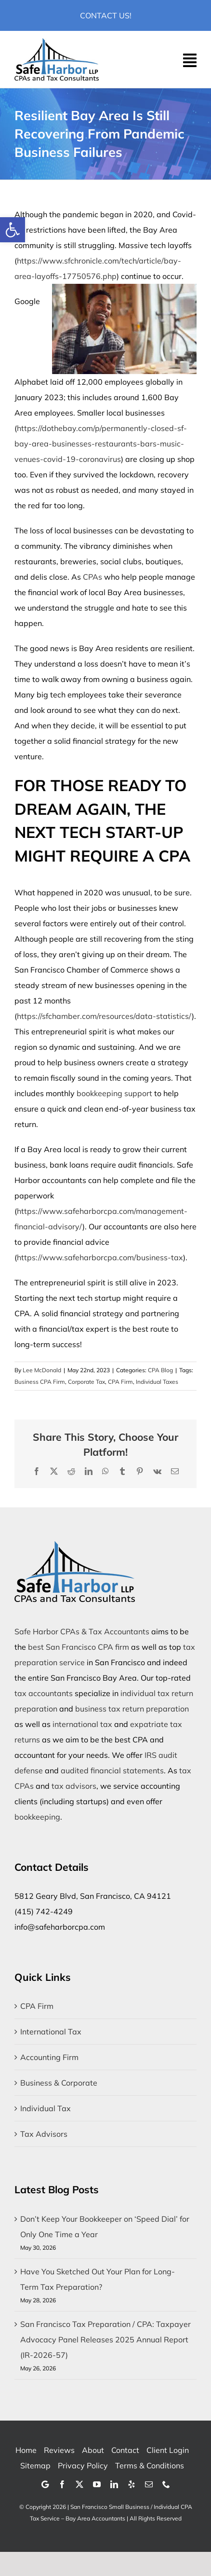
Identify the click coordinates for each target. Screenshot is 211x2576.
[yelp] (131, 2484)
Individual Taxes (157, 1381)
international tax (82, 1724)
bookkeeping (37, 1817)
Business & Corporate (58, 2083)
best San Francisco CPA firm (78, 1647)
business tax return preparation (132, 1708)
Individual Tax (45, 2108)
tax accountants (43, 1693)
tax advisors (74, 1786)
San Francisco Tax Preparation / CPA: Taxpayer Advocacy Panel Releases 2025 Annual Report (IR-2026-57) (105, 2339)
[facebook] (62, 2484)
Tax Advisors (43, 2134)
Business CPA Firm (39, 1381)
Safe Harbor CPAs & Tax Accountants (81, 1631)
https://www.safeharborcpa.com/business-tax (100, 1257)
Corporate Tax (86, 1381)
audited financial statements (112, 1770)
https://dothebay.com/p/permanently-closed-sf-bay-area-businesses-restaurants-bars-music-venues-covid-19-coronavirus (100, 443)
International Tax (50, 2031)
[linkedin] (114, 2484)
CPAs (92, 577)
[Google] (45, 2484)
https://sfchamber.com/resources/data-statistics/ (104, 1016)
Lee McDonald (42, 1370)
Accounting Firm (49, 2057)
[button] (12, 229)
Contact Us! (106, 15)
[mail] (149, 2484)
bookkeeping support (114, 1093)
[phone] (166, 2484)
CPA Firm (120, 1381)
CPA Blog (160, 1370)
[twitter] (79, 2484)
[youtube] (97, 2484)
